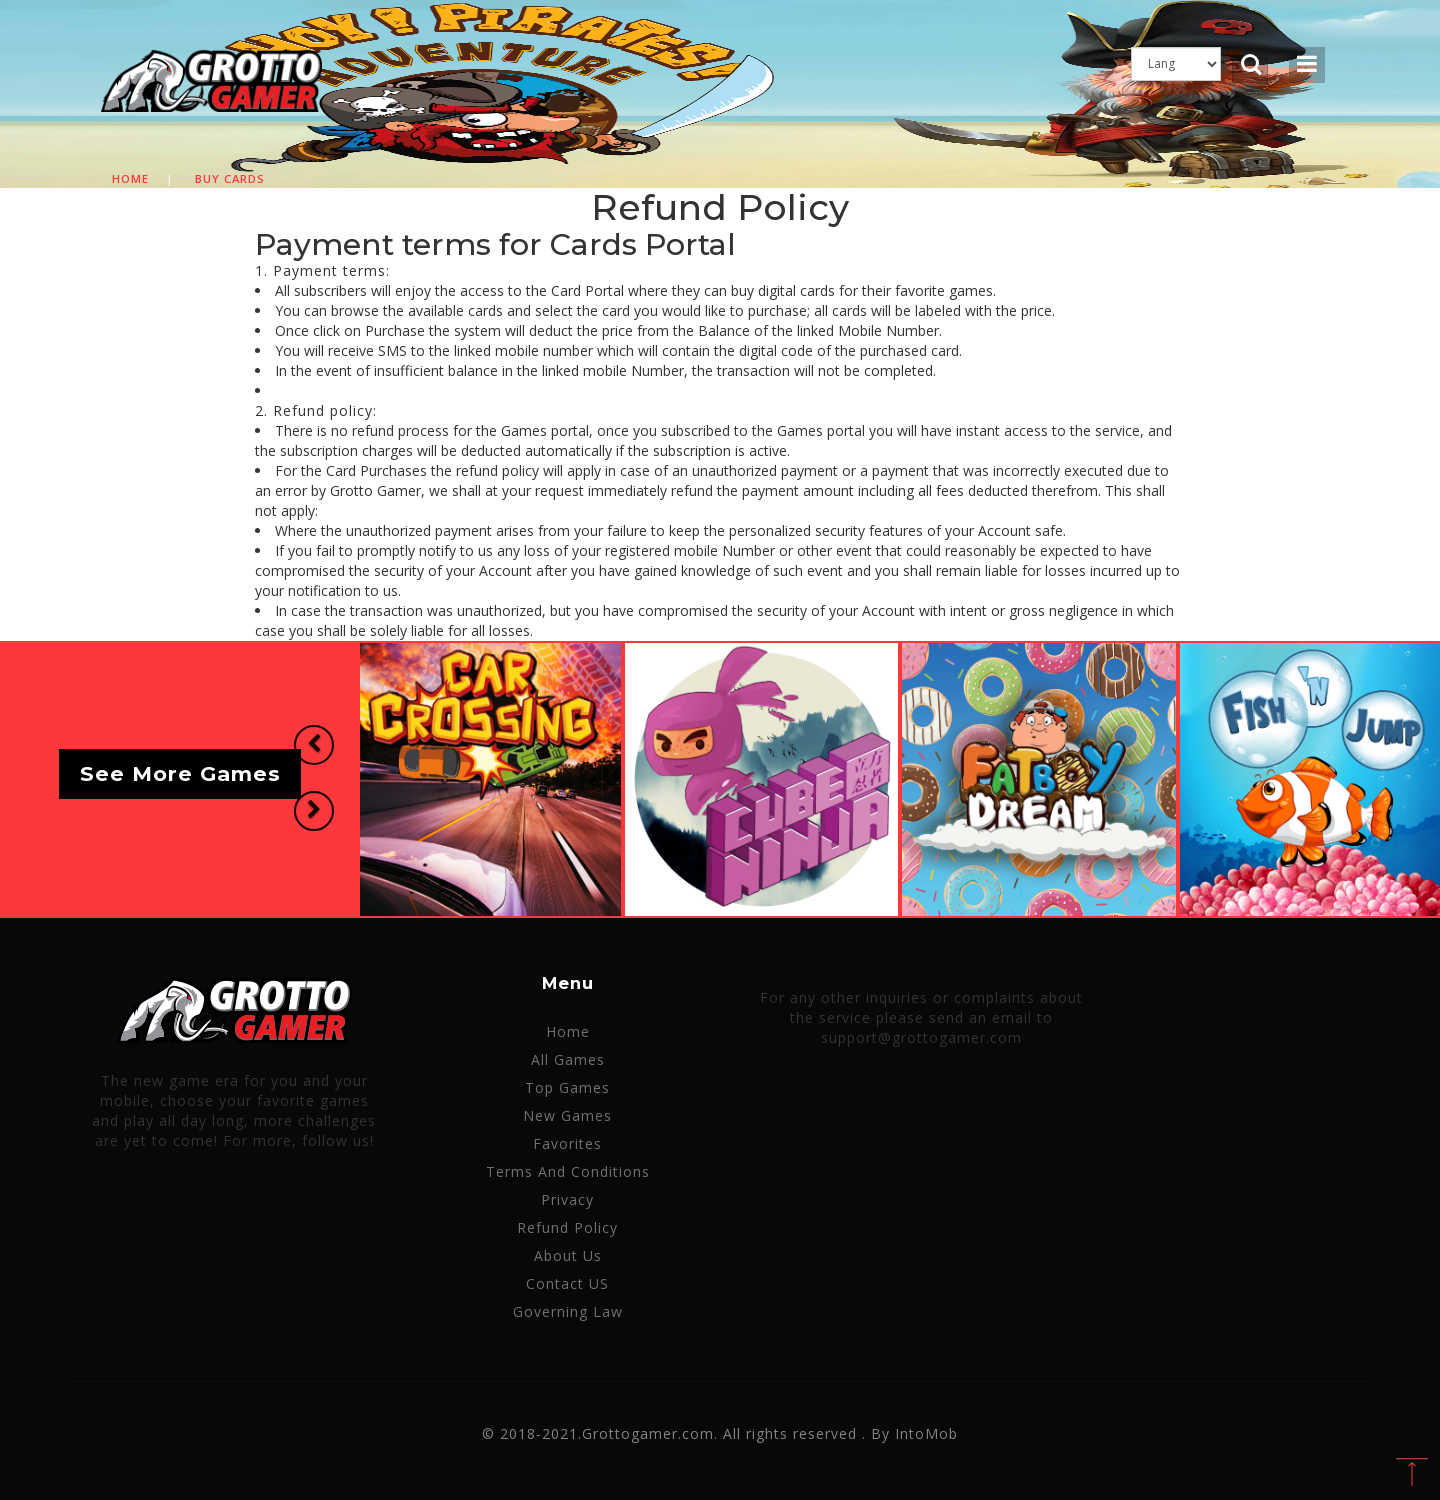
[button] (314, 745)
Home (130, 178)
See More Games (180, 774)
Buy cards (230, 178)
